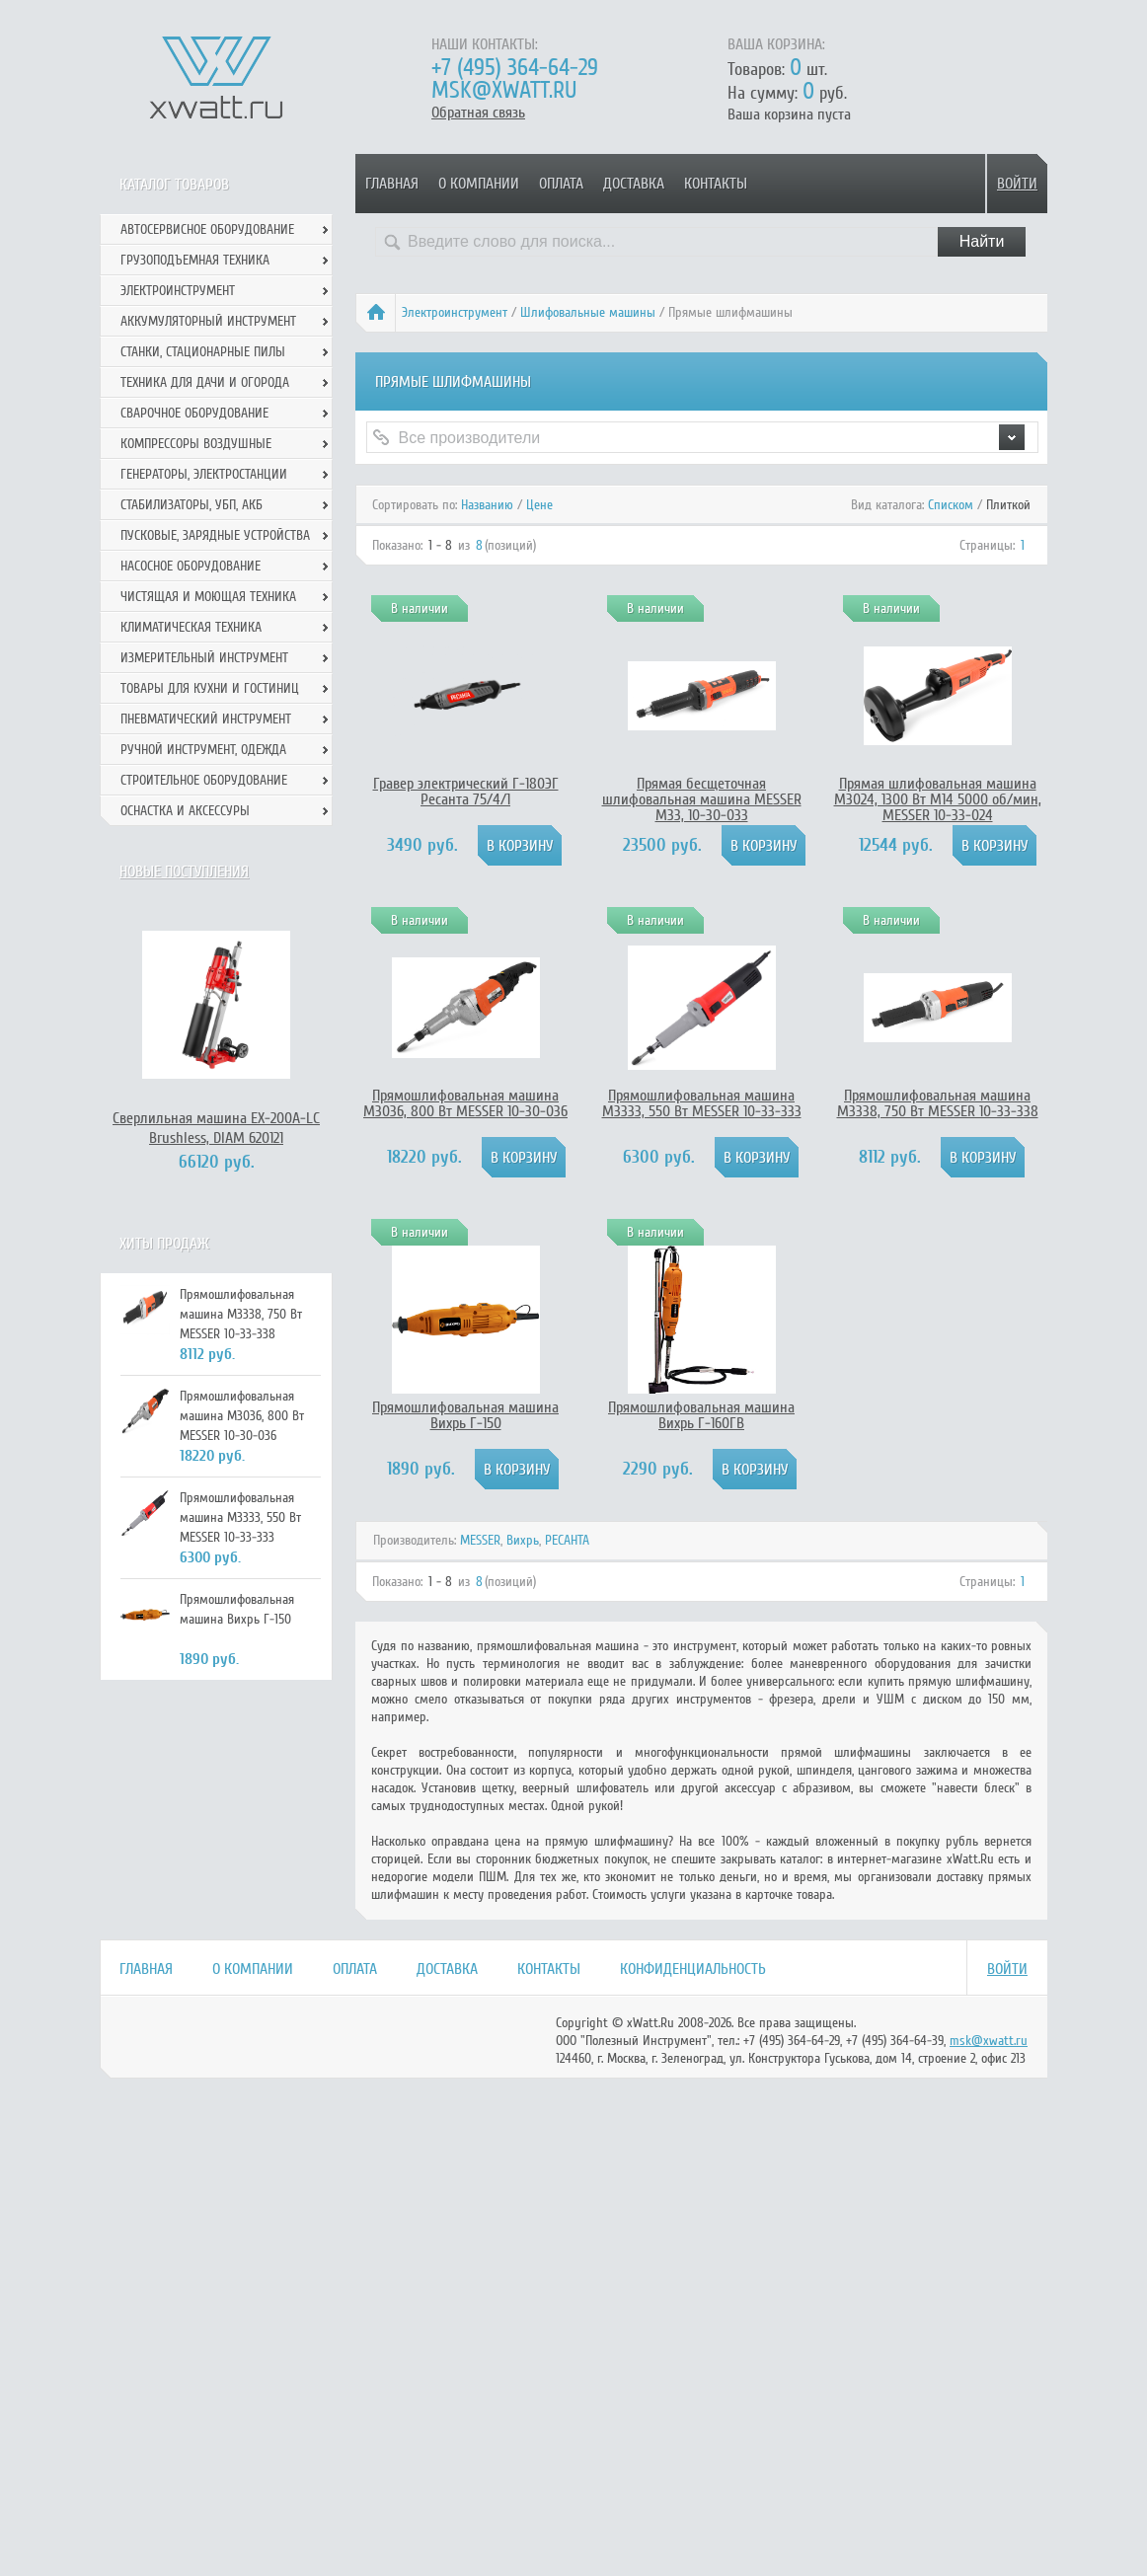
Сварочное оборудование (194, 413)
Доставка (633, 183)
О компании (478, 183)
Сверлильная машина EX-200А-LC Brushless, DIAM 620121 (216, 1128)
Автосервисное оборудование (207, 229)
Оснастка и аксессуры (185, 810)
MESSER (480, 1540)
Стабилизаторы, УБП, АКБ (191, 504)
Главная (392, 183)
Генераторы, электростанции (203, 474)
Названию (487, 504)
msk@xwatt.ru (503, 90)
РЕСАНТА (567, 1540)
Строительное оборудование (203, 780)
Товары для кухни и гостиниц (209, 688)
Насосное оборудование (190, 566)
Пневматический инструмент (205, 719)
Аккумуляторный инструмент (208, 321)
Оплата (561, 183)
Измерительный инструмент (204, 657)
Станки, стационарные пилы (202, 351)
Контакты (715, 183)
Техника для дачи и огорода (204, 382)
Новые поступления (184, 871)
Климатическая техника (191, 627)
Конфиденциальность (693, 1969)
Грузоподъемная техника (194, 260)
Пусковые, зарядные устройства (215, 535)
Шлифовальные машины (587, 312)
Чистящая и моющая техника (208, 596)
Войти (1017, 183)
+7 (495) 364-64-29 (514, 67)
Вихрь (522, 1540)
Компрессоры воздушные (195, 443)
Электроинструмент (454, 312)
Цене (539, 504)
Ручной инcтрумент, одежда (203, 749)
